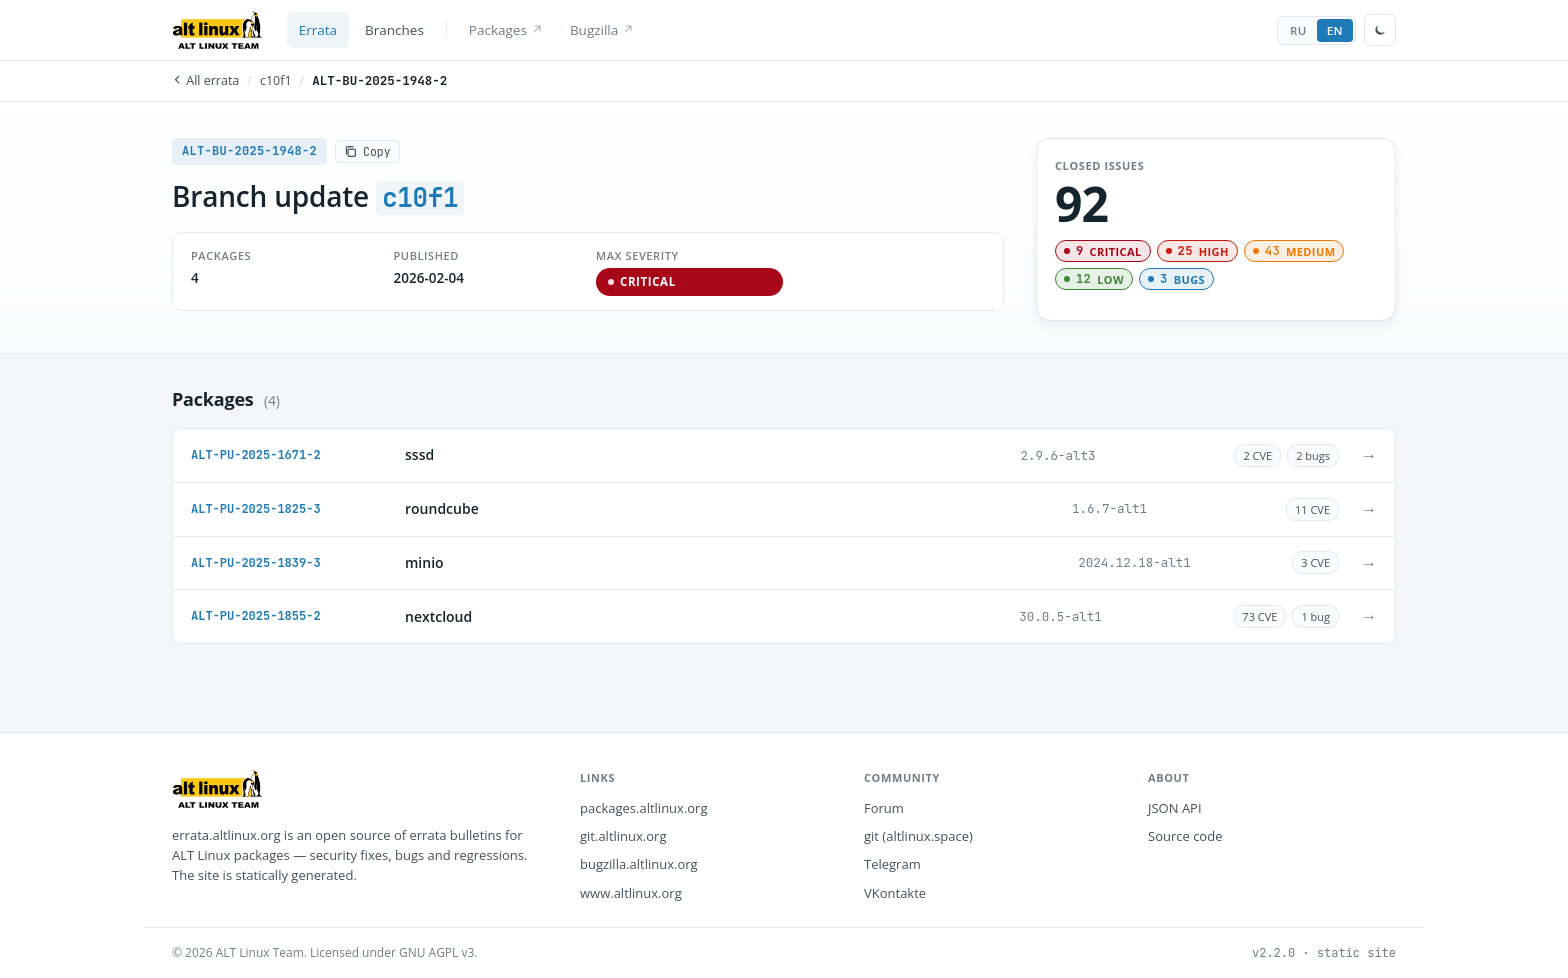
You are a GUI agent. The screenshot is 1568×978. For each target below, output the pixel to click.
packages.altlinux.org (644, 808)
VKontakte (895, 893)
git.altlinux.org (623, 836)
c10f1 (276, 80)
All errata (205, 80)
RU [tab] (1298, 30)
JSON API (1175, 808)
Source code (1185, 836)
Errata (318, 30)
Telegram (892, 864)
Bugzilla (601, 30)
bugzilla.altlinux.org (639, 864)
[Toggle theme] (1380, 30)
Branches (394, 30)
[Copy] (367, 151)
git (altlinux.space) (918, 836)
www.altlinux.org (631, 893)
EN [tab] (1335, 30)
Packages (505, 30)
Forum (884, 808)
